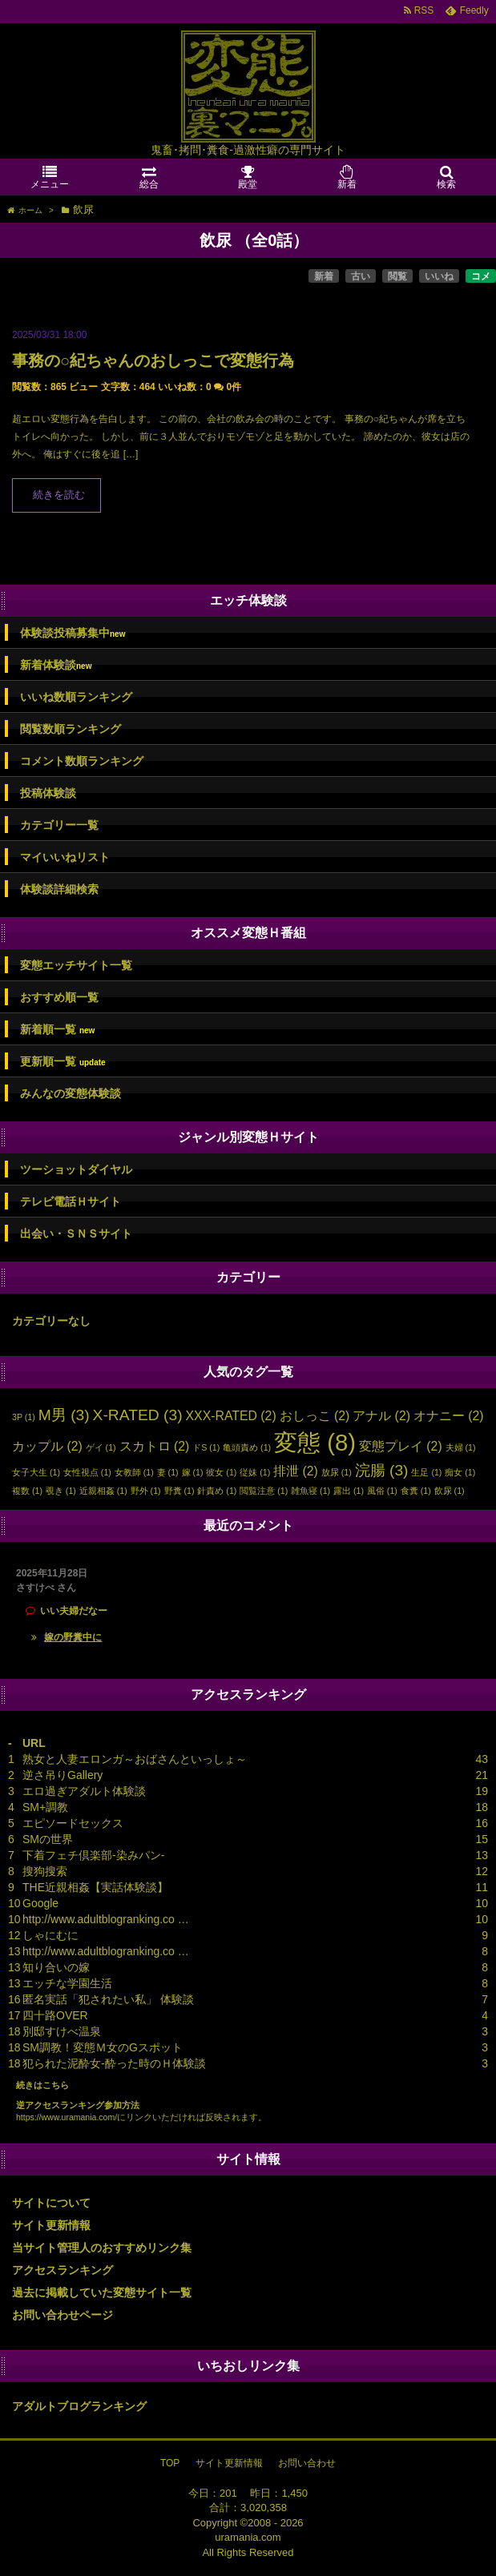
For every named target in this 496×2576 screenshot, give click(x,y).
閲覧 (397, 276)
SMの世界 (47, 1839)
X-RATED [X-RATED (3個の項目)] (138, 1415)
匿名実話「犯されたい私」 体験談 (108, 1999)
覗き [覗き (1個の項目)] (61, 1490)
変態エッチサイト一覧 (76, 965)
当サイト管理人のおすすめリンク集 (102, 2247)
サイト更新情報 (51, 2225)
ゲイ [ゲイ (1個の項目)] (101, 1447)
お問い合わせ (307, 2463)
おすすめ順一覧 (59, 997)
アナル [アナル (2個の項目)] (381, 1416)
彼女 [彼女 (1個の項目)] (221, 1472)
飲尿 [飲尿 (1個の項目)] (449, 1490)
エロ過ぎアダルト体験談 (84, 1791)
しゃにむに (50, 1935)
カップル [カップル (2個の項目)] (47, 1446)
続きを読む (59, 495)
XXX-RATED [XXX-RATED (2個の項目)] (231, 1416)
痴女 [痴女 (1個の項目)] (460, 1472)
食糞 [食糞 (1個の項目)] (416, 1490)
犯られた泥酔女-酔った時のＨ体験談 (114, 2063)
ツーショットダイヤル (76, 1169)
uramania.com (247, 2537)
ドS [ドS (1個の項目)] (206, 1447)
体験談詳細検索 (59, 889)
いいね (439, 276)
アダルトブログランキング (79, 2406)
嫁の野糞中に (73, 1637)
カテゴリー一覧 (59, 825)
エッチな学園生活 (67, 1983)
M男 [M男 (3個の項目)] (64, 1415)
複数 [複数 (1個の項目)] (27, 1490)
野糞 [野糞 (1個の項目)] (179, 1490)
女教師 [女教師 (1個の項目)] (134, 1472)
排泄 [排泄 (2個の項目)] (295, 1471)
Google (40, 1903)
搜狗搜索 (44, 1871)
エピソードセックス (72, 1823)
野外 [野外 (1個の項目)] (146, 1490)
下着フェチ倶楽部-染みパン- (93, 1855)
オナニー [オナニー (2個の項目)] (448, 1416)
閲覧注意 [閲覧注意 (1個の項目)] (264, 1490)
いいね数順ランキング (76, 696)
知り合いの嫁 (56, 1967)
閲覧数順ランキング (70, 729)
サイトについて (51, 2202)
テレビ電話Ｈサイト (70, 1201)
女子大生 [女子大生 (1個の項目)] (36, 1472)
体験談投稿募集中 (72, 633)
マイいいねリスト (65, 857)
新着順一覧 (57, 1030)
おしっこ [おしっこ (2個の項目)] (315, 1416)
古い (360, 276)
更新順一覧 (63, 1062)
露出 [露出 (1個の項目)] (348, 1490)
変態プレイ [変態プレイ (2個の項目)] (400, 1446)
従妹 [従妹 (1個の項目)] (255, 1472)
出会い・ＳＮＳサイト (76, 1233)
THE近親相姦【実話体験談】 (95, 1887)
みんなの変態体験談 (70, 1093)
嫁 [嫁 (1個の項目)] (193, 1472)
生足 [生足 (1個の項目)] (426, 1472)
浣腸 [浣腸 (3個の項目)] (382, 1470)
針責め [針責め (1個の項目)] (216, 1490)
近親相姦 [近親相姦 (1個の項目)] (103, 1490)
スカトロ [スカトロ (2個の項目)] (154, 1446)
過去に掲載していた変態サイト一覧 (102, 2292)
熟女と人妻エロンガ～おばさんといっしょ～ (134, 1759)
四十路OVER (55, 2015)
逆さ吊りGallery (62, 1775)
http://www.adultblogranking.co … (105, 1919)
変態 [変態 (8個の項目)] (315, 1442)
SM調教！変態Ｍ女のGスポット (102, 2047)
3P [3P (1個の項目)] (23, 1417)
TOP (169, 2463)
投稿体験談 (48, 793)
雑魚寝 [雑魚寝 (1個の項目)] (310, 1490)
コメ (480, 276)
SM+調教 (45, 1807)
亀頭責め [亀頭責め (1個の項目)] (247, 1447)
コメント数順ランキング (81, 761)
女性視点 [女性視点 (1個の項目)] (87, 1472)
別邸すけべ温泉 (61, 2031)
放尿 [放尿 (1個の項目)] (336, 1472)
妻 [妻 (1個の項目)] (168, 1472)
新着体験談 (55, 665)
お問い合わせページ (62, 2314)
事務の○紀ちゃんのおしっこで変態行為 (153, 360)
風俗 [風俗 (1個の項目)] (382, 1490)
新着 (323, 276)
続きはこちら (42, 2085)
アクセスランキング (62, 2270)
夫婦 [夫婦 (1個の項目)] (461, 1447)
